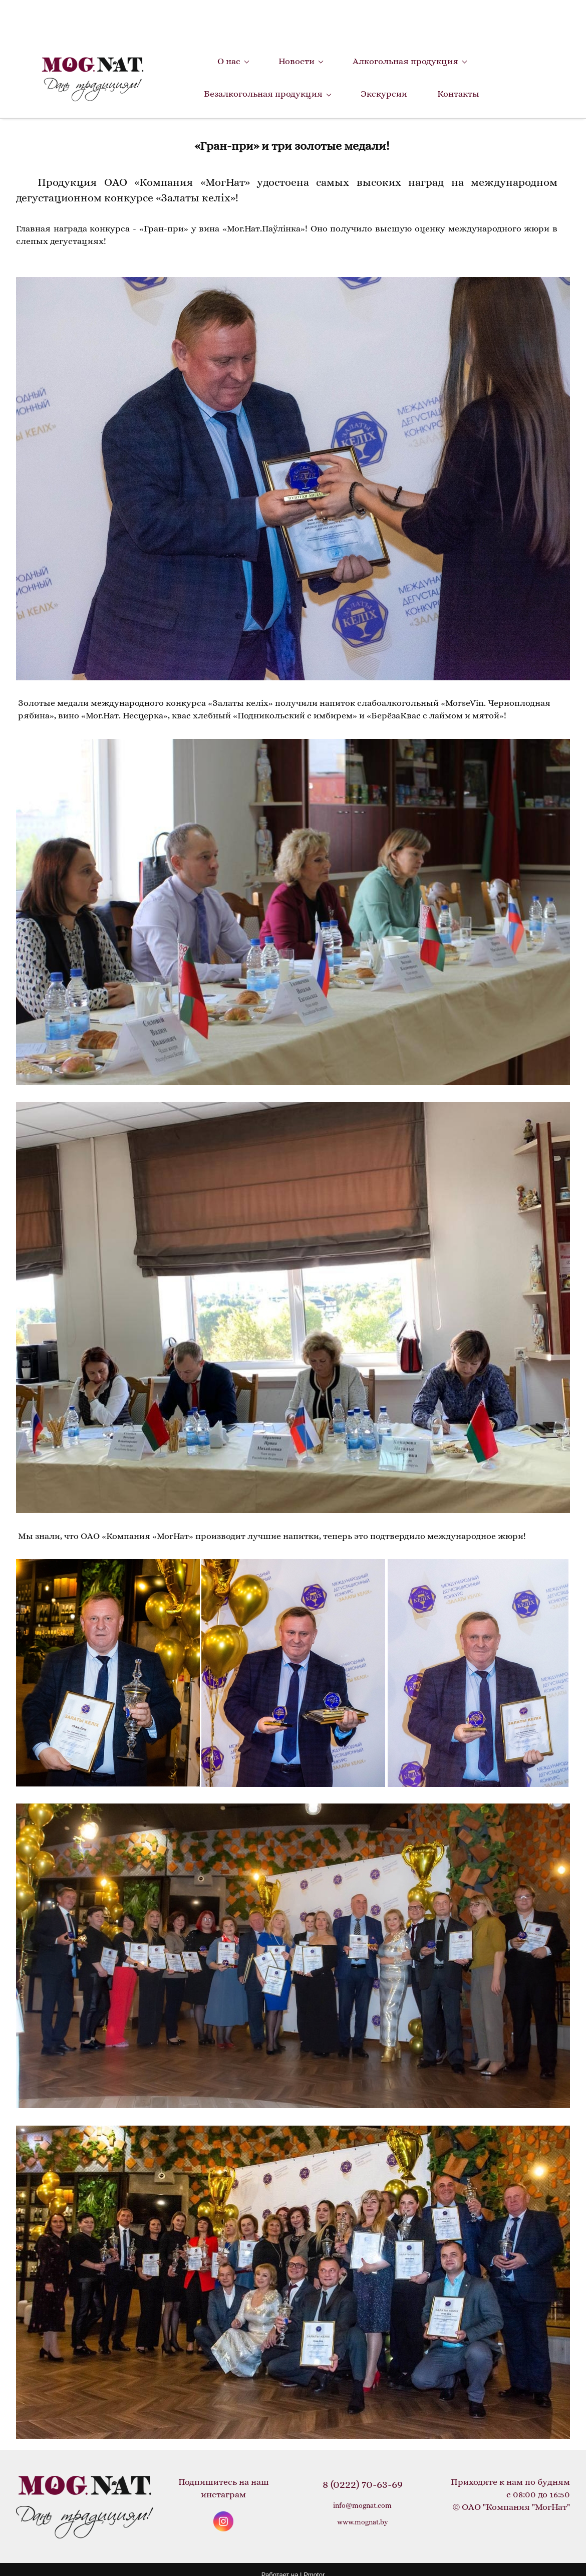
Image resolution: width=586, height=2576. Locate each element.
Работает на (293, 2561)
